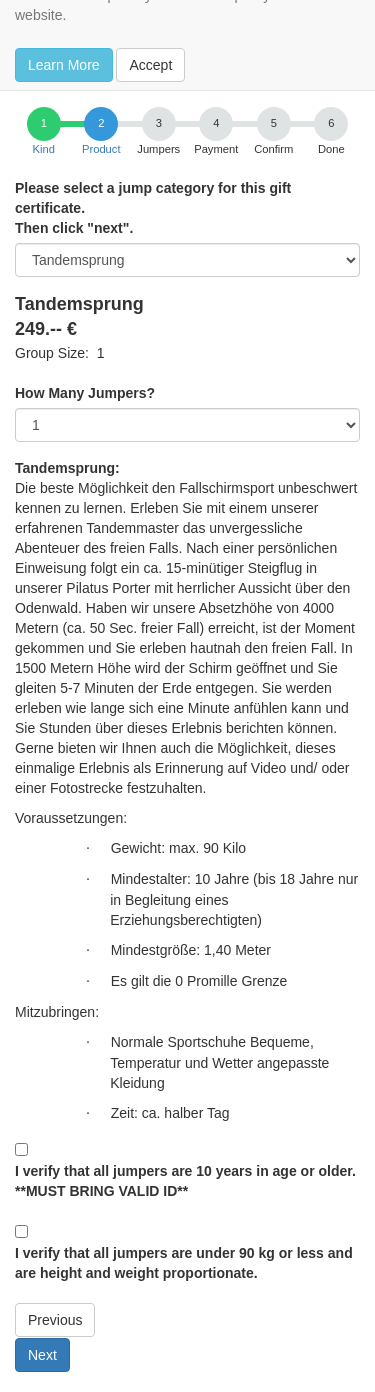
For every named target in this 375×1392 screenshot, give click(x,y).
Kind (44, 149)
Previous (55, 1320)
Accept (150, 65)
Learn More (64, 65)
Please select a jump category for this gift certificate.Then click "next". (153, 208)
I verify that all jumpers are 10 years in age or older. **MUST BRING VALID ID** (185, 1181)
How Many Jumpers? (85, 393)
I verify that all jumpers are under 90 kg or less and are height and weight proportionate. (184, 1263)
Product (101, 149)
